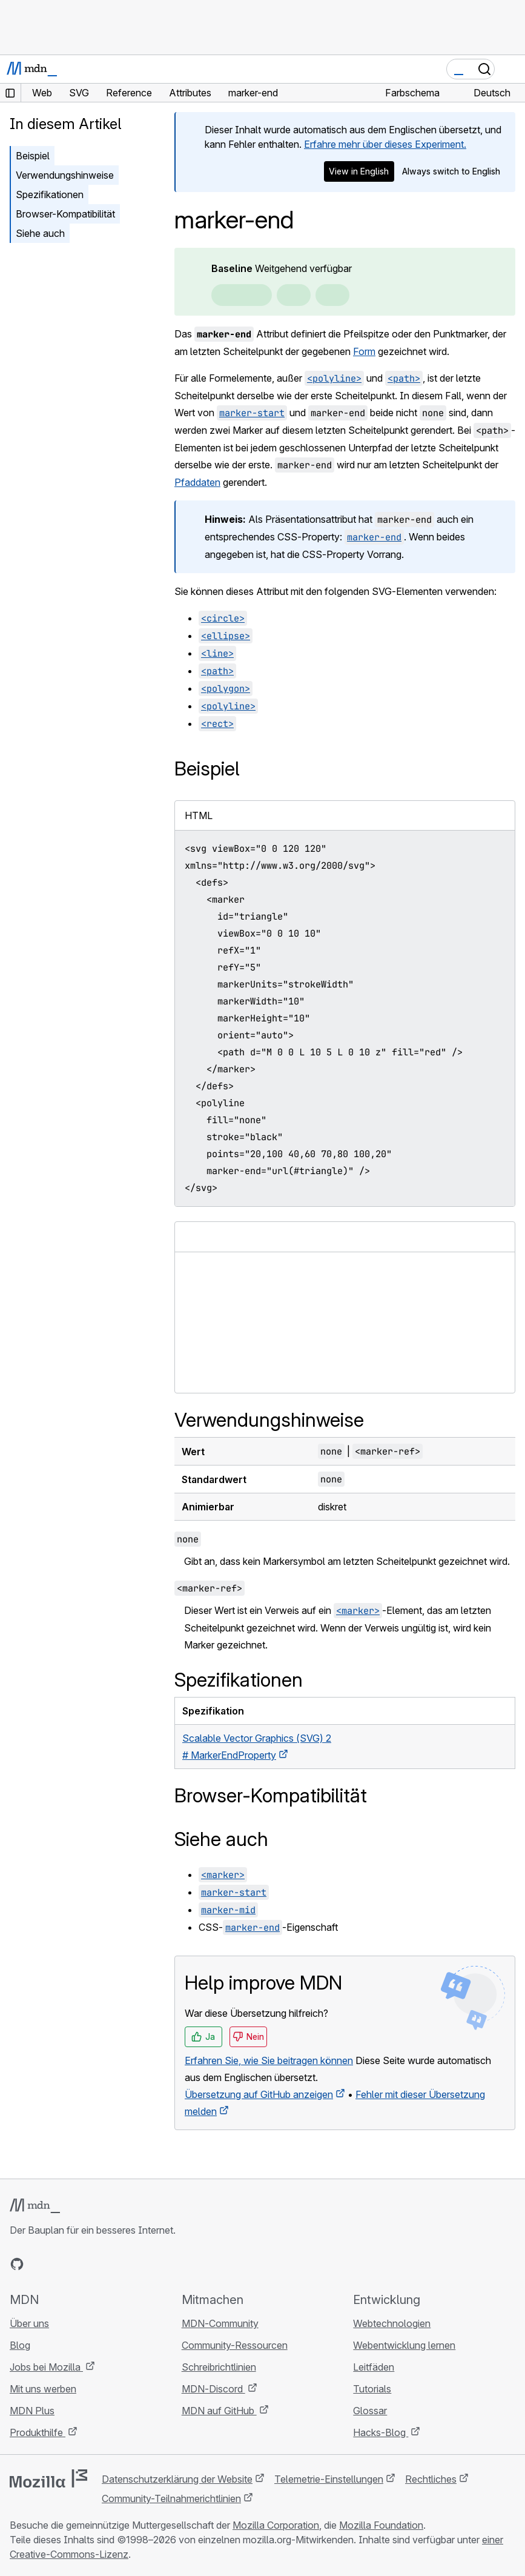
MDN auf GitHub (219, 2411)
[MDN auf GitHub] (17, 2264)
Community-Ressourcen (235, 2345)
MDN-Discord (213, 2389)
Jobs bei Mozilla (46, 2367)
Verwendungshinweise (65, 175)
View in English (359, 171)
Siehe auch (40, 233)
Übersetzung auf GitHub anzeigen (259, 2094)
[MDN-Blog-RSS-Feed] (104, 2264)
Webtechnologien (392, 2323)
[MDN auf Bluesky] (38, 2264)
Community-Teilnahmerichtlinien (171, 2498)
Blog (20, 2345)
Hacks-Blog (380, 2432)
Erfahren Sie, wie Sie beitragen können (269, 2060)
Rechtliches (431, 2479)
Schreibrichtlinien (219, 2367)
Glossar (370, 2411)
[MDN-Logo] (35, 2206)
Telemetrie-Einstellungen (328, 2479)
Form (364, 351)
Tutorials (372, 2389)
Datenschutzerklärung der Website (177, 2479)
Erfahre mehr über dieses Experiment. (385, 144)
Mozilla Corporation (276, 2525)
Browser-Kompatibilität (65, 214)
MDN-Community (220, 2323)
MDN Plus (32, 2411)
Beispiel (33, 156)
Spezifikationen (50, 194)
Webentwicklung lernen (404, 2345)
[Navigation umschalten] (511, 69)
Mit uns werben (43, 2389)
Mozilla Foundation (381, 2525)
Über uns (29, 2323)
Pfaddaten (197, 482)
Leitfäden (373, 2367)
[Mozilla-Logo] (48, 2478)
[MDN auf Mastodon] (82, 2264)
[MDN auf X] (60, 2264)
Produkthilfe (37, 2432)
